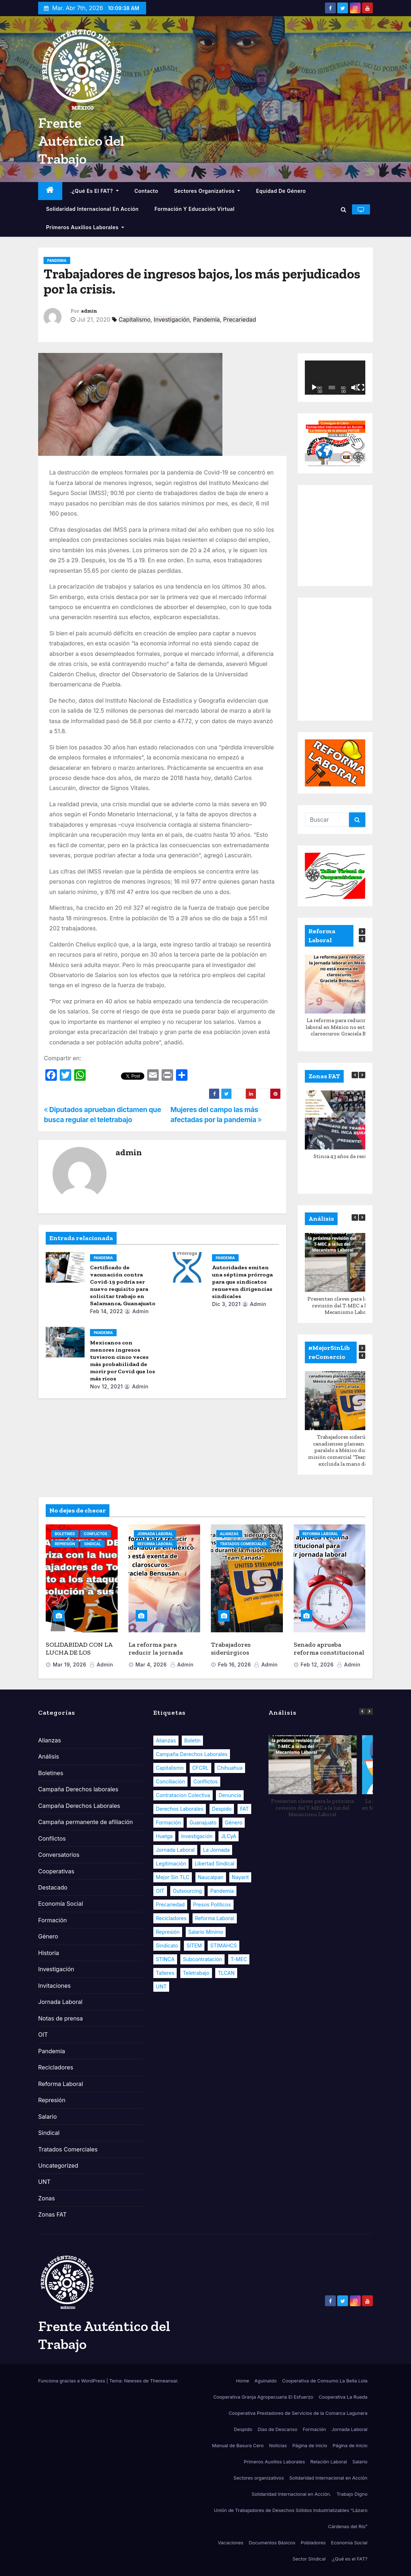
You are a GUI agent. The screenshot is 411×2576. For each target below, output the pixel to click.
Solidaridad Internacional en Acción (92, 209)
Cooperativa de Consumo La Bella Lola (324, 2381)
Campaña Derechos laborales (78, 1789)
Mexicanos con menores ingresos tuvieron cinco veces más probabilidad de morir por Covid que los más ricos (122, 1360)
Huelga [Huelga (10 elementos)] (164, 1836)
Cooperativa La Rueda (343, 2397)
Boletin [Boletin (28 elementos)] (192, 1740)
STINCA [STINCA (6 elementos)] (165, 1959)
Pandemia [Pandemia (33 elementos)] (222, 1891)
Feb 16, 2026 (234, 1664)
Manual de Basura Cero (237, 2445)
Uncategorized (58, 2165)
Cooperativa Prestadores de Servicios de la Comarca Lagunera (298, 2413)
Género (48, 1936)
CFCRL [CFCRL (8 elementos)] (200, 1768)
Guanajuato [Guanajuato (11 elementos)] (202, 1822)
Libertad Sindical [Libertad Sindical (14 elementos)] (215, 1863)
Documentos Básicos (272, 2542)
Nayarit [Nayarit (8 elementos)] (240, 1877)
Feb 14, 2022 (106, 1311)
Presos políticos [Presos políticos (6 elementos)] (212, 1904)
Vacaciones (230, 2542)
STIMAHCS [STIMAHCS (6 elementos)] (223, 1945)
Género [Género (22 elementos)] (233, 1822)
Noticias (278, 2445)
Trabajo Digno (352, 2494)
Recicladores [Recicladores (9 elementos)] (171, 1918)
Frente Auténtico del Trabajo (81, 140)
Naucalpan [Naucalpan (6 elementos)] (210, 1877)
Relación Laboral (328, 2461)
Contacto (146, 191)
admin (89, 311)
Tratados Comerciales (243, 1544)
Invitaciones (54, 1985)
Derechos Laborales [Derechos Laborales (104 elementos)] (179, 1809)
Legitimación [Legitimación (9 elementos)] (171, 1863)
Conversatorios (59, 1854)
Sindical (92, 1544)
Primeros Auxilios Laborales (85, 227)
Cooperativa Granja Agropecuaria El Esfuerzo (263, 2397)
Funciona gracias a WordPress (72, 2381)
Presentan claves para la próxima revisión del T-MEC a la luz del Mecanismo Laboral (348, 1306)
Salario (47, 2116)
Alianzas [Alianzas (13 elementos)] (166, 1740)
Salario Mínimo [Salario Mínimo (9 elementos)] (205, 1932)
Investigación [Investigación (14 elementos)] (196, 1836)
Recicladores (55, 2067)
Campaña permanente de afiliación (85, 1822)
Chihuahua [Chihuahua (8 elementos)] (230, 1768)
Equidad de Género (281, 191)
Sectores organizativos (207, 191)
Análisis (48, 1756)
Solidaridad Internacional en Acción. (291, 2494)
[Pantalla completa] (361, 387)
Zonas (46, 2198)
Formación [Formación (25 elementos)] (168, 1822)
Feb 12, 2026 (317, 1664)
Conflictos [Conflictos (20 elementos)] (205, 1781)
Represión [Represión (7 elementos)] (168, 1932)
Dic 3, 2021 (226, 1304)
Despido (243, 2429)
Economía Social (60, 1903)
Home (242, 2381)
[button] (343, 209)
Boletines (65, 1534)
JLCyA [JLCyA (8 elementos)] (228, 1836)
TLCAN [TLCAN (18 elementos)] (226, 1973)
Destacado (52, 1887)
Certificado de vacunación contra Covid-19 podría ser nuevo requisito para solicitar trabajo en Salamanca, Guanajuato (122, 1285)
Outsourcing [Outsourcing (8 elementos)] (187, 1891)
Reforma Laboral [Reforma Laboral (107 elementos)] (214, 1918)
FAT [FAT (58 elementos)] (244, 1809)
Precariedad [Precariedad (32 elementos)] (170, 1904)
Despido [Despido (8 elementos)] (222, 1809)
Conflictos (95, 1534)
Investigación (172, 319)
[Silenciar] (354, 387)
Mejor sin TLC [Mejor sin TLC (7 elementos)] (172, 1877)
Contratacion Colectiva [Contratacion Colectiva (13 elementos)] (183, 1795)
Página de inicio (309, 2445)
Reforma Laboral (155, 1544)
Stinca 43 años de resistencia (348, 1156)
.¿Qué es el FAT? (94, 191)
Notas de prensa (60, 2018)
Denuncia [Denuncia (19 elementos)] (229, 1795)
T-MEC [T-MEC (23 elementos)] (239, 1959)
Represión (65, 1544)
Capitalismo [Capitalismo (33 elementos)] (170, 1768)
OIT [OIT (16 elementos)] (160, 1891)
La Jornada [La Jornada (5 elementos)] (216, 1850)
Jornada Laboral (155, 1534)
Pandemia (57, 260)
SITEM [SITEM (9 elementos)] (194, 1945)
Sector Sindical (309, 2559)
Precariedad (239, 319)
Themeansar (163, 2381)
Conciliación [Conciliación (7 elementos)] (170, 1781)
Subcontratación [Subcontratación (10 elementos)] (202, 1959)
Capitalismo (134, 319)
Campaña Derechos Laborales (79, 1805)
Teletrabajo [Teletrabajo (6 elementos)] (196, 1973)
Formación (52, 1920)
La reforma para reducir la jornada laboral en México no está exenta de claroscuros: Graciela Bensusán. (349, 1027)
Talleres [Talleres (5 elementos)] (165, 1973)
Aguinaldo (265, 2381)
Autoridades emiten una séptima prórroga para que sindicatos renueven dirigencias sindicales (242, 1282)
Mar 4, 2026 (151, 1664)
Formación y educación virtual (194, 209)
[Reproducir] (314, 387)
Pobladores (313, 2542)
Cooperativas (56, 1871)
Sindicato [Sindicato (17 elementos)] (167, 1945)
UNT (44, 2181)
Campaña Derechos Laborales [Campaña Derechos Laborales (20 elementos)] (191, 1754)
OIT (43, 2034)
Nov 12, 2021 (106, 1386)
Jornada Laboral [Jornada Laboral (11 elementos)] (175, 1850)
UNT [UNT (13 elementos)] (161, 1986)
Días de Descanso (278, 2429)
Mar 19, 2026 (69, 1664)
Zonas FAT (52, 2214)
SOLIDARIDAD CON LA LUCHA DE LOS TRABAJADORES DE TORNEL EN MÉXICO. (79, 1657)
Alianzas (229, 1534)
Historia (48, 1952)
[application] (335, 377)
